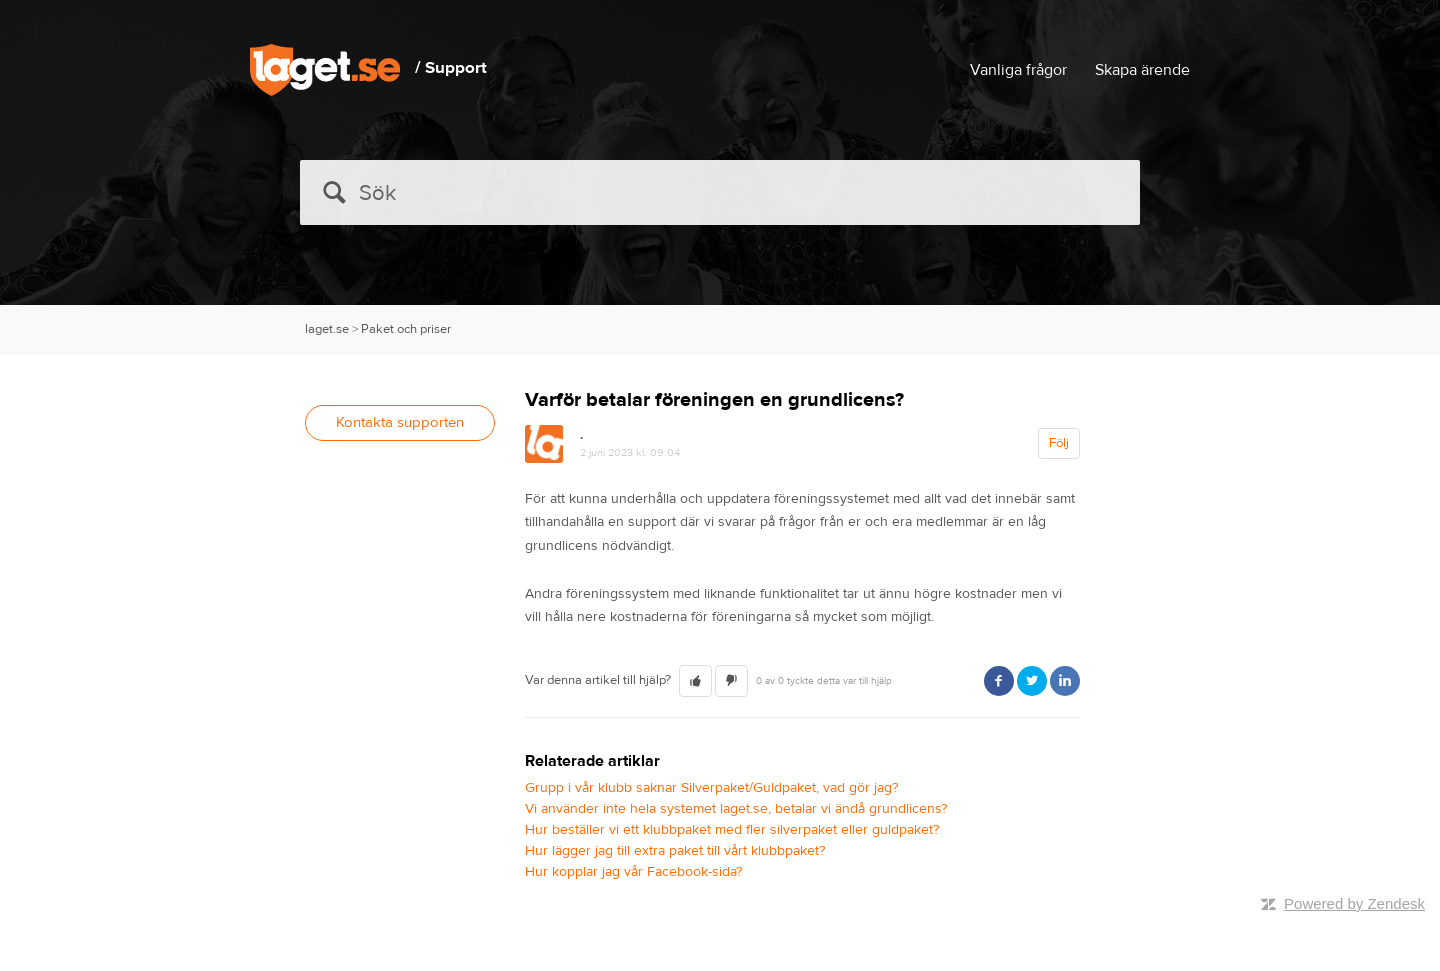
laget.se (327, 329)
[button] (695, 681)
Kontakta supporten (400, 422)
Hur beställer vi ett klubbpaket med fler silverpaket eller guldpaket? (732, 830)
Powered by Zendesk (1354, 903)
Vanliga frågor (1018, 70)
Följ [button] (1059, 443)
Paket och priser (406, 329)
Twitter (1032, 681)
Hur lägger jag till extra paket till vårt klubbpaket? (675, 851)
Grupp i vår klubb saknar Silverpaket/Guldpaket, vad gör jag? (711, 788)
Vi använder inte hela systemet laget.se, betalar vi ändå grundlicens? (736, 809)
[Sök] (720, 192)
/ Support (451, 68)
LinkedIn (1065, 681)
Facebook (999, 681)
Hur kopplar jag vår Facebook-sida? (633, 872)
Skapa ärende (1142, 70)
